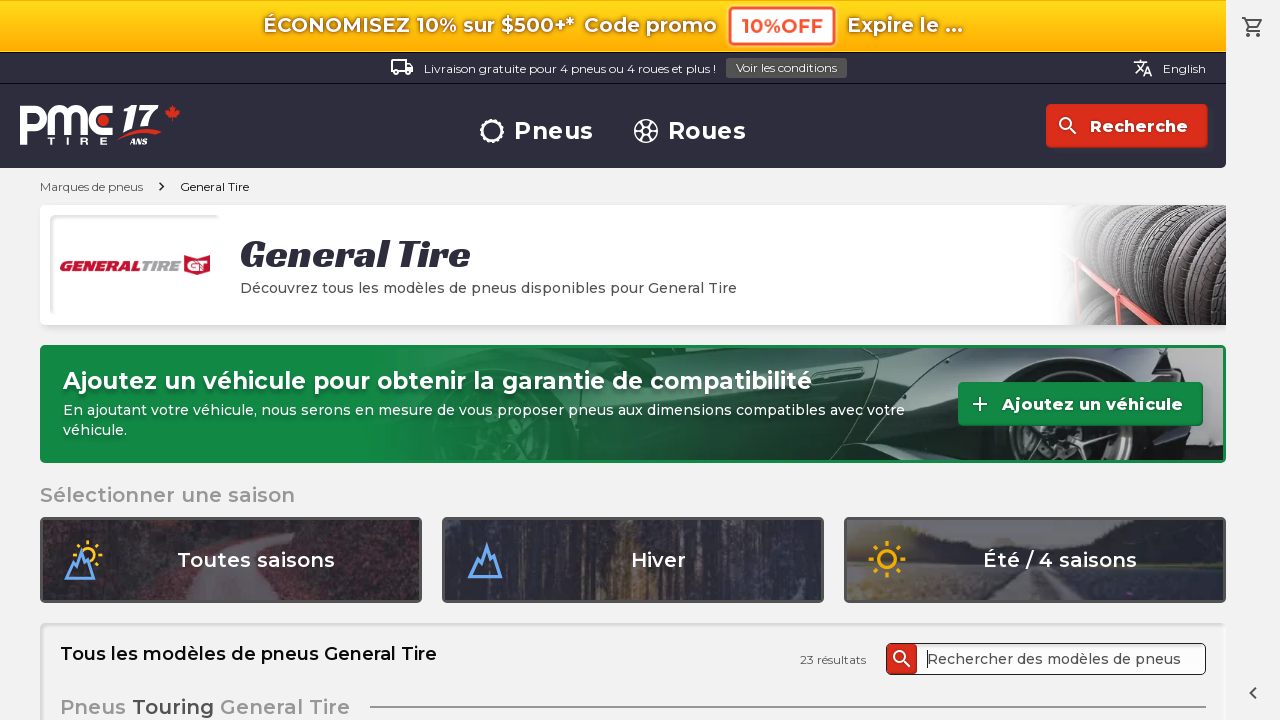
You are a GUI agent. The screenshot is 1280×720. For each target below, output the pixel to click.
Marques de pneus (91, 186)
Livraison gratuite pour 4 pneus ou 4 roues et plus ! (618, 68)
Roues (690, 131)
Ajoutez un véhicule (1075, 404)
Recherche (1122, 126)
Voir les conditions (786, 67)
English (1169, 68)
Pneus (537, 131)
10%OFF (782, 25)
